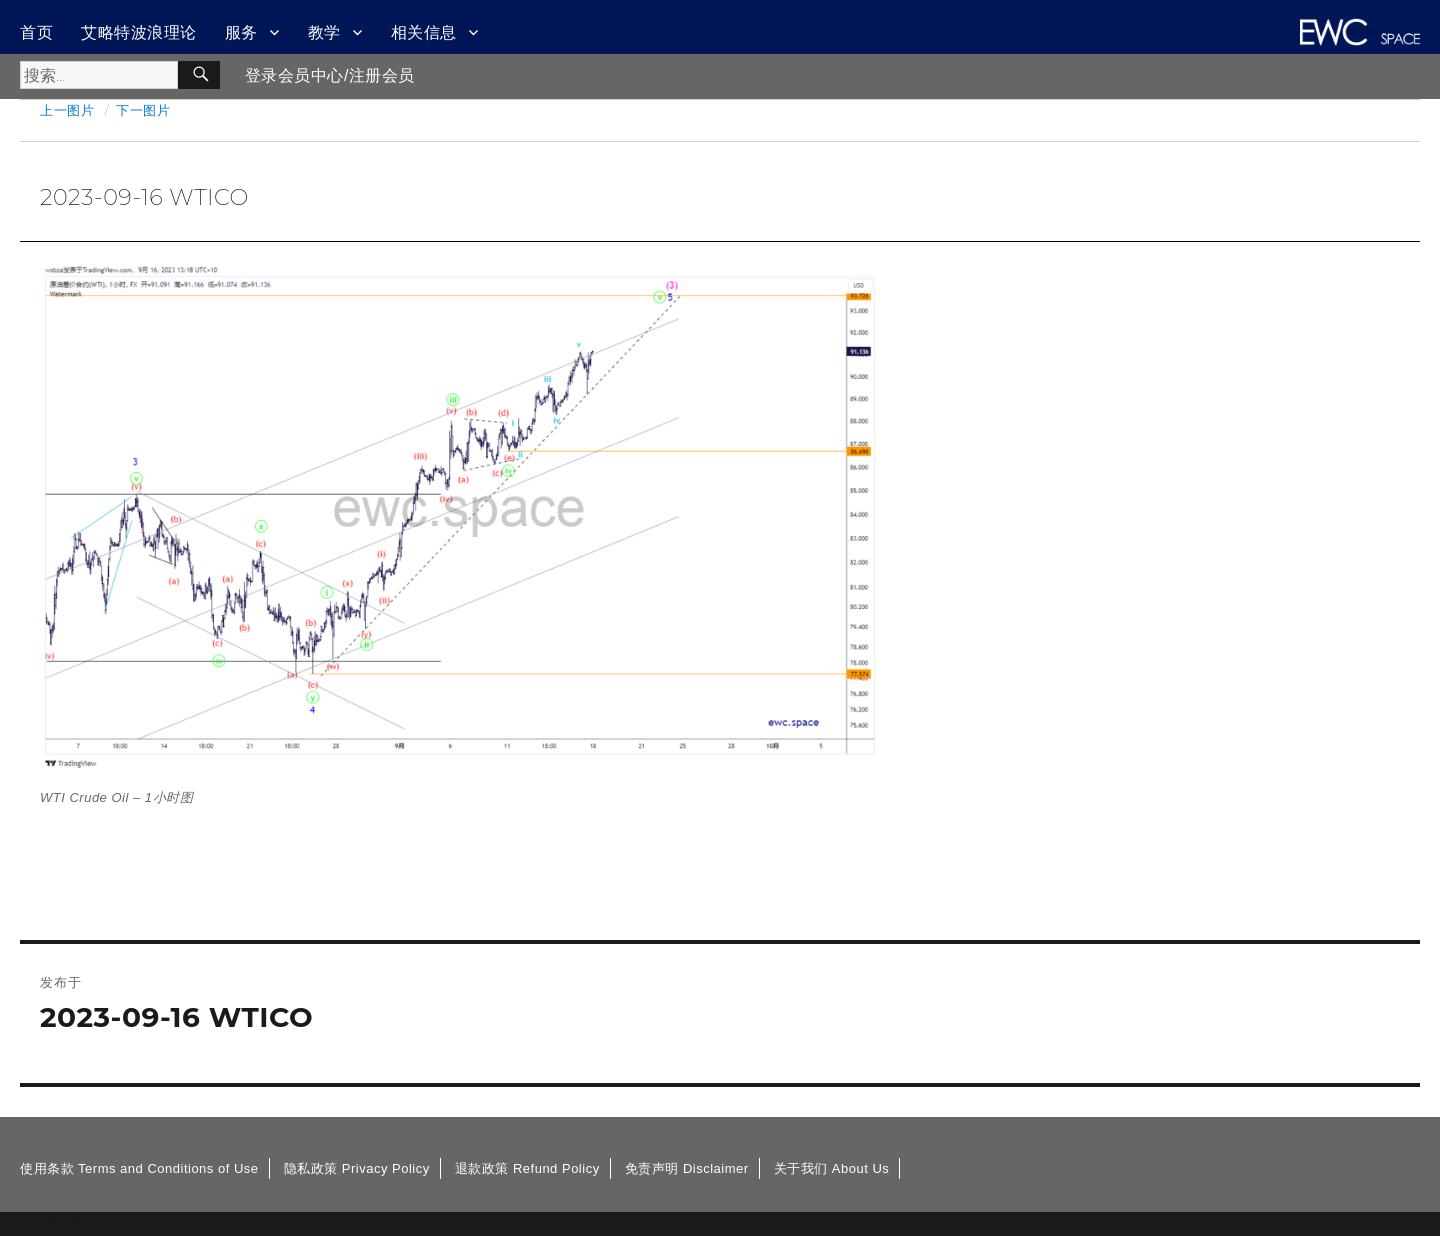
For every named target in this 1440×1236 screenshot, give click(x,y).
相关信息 (424, 32)
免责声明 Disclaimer (687, 1168)
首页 (36, 32)
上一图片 (67, 110)
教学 (324, 32)
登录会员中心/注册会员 (330, 75)
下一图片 (143, 110)
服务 (241, 32)
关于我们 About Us (832, 1168)
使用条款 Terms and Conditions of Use (139, 1168)
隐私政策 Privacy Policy (357, 1168)
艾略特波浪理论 (139, 32)
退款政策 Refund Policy (527, 1168)
